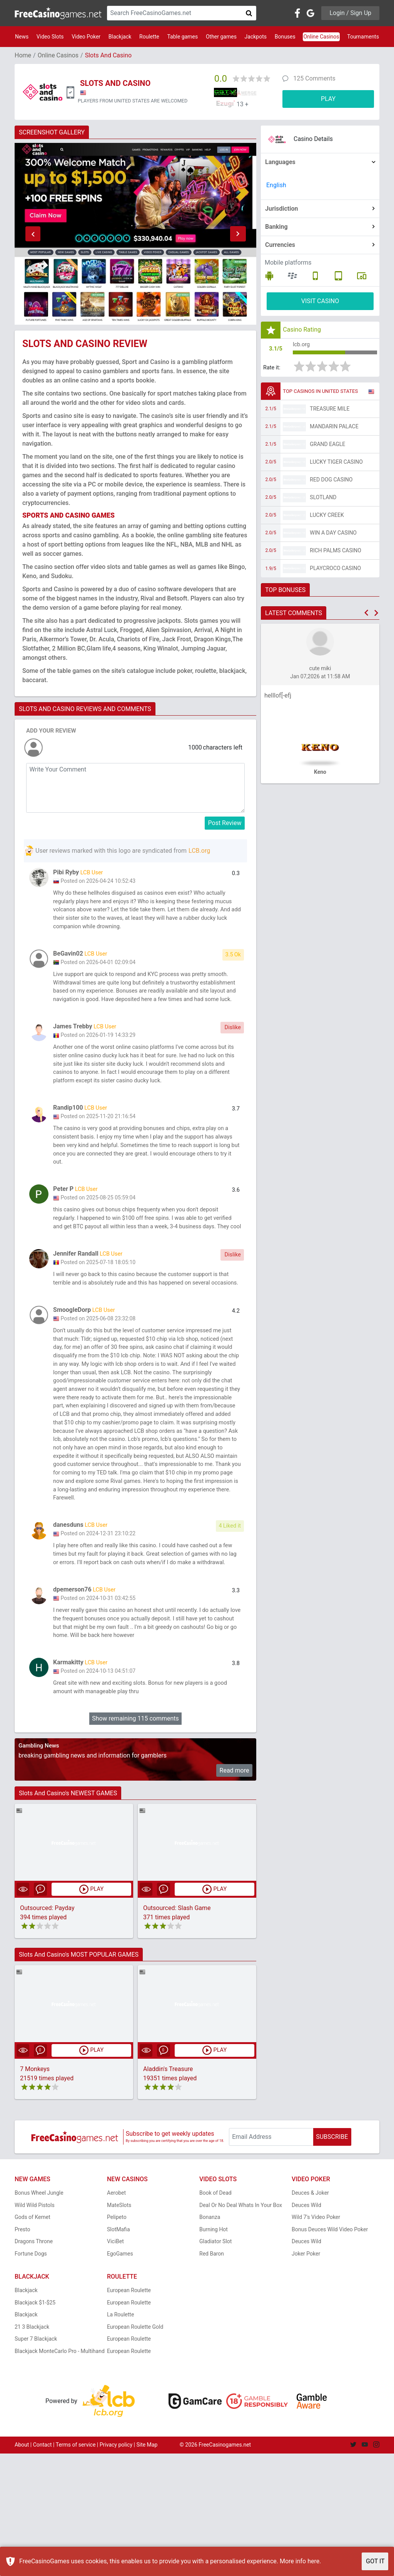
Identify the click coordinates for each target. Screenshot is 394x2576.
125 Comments (314, 78)
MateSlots (119, 2327)
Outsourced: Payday (47, 2030)
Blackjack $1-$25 (35, 2425)
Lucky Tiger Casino (336, 464)
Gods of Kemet (32, 2339)
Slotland (323, 499)
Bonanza (209, 2339)
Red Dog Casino (331, 482)
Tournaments (363, 37)
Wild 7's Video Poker (316, 2339)
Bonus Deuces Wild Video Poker (330, 2352)
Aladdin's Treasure (168, 2191)
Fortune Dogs (31, 2376)
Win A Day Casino (333, 535)
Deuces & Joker (310, 2315)
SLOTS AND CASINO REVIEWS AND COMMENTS (85, 709)
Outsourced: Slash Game (177, 2030)
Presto (22, 2352)
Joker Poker (306, 2376)
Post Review (225, 823)
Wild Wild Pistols (35, 2327)
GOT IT (375, 2561)
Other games (221, 37)
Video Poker (86, 37)
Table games (182, 37)
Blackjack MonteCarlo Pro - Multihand (60, 2473)
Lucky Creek (327, 517)
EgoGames (120, 2376)
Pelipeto (117, 2339)
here (313, 2561)
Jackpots (256, 37)
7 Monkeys (35, 2191)
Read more (234, 1892)
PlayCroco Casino (335, 570)
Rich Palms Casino (335, 553)
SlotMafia (118, 2352)
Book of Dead (215, 2315)
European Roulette (129, 2413)
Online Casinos (321, 37)
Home (23, 55)
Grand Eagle (327, 446)
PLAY (328, 98)
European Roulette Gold (135, 2449)
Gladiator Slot (215, 2364)
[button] (32, 234)
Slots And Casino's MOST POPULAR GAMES (79, 2076)
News (21, 37)
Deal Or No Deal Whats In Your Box (240, 2327)
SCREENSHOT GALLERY (52, 132)
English (276, 185)
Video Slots (50, 37)
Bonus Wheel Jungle (39, 2315)
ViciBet (115, 2364)
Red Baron (211, 2376)
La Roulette (120, 2437)
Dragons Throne (34, 2364)
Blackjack (120, 37)
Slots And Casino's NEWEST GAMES (68, 1915)
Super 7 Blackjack (36, 2461)
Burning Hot (213, 2352)
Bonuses (285, 37)
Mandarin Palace (334, 429)
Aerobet (116, 2315)
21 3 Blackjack (32, 2449)
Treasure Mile (329, 411)
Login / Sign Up (350, 13)
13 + (243, 104)
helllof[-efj (277, 697)
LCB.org (199, 850)
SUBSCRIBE (332, 2259)
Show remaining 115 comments (135, 1840)
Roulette (149, 37)
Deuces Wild (306, 2327)
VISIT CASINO (320, 301)
